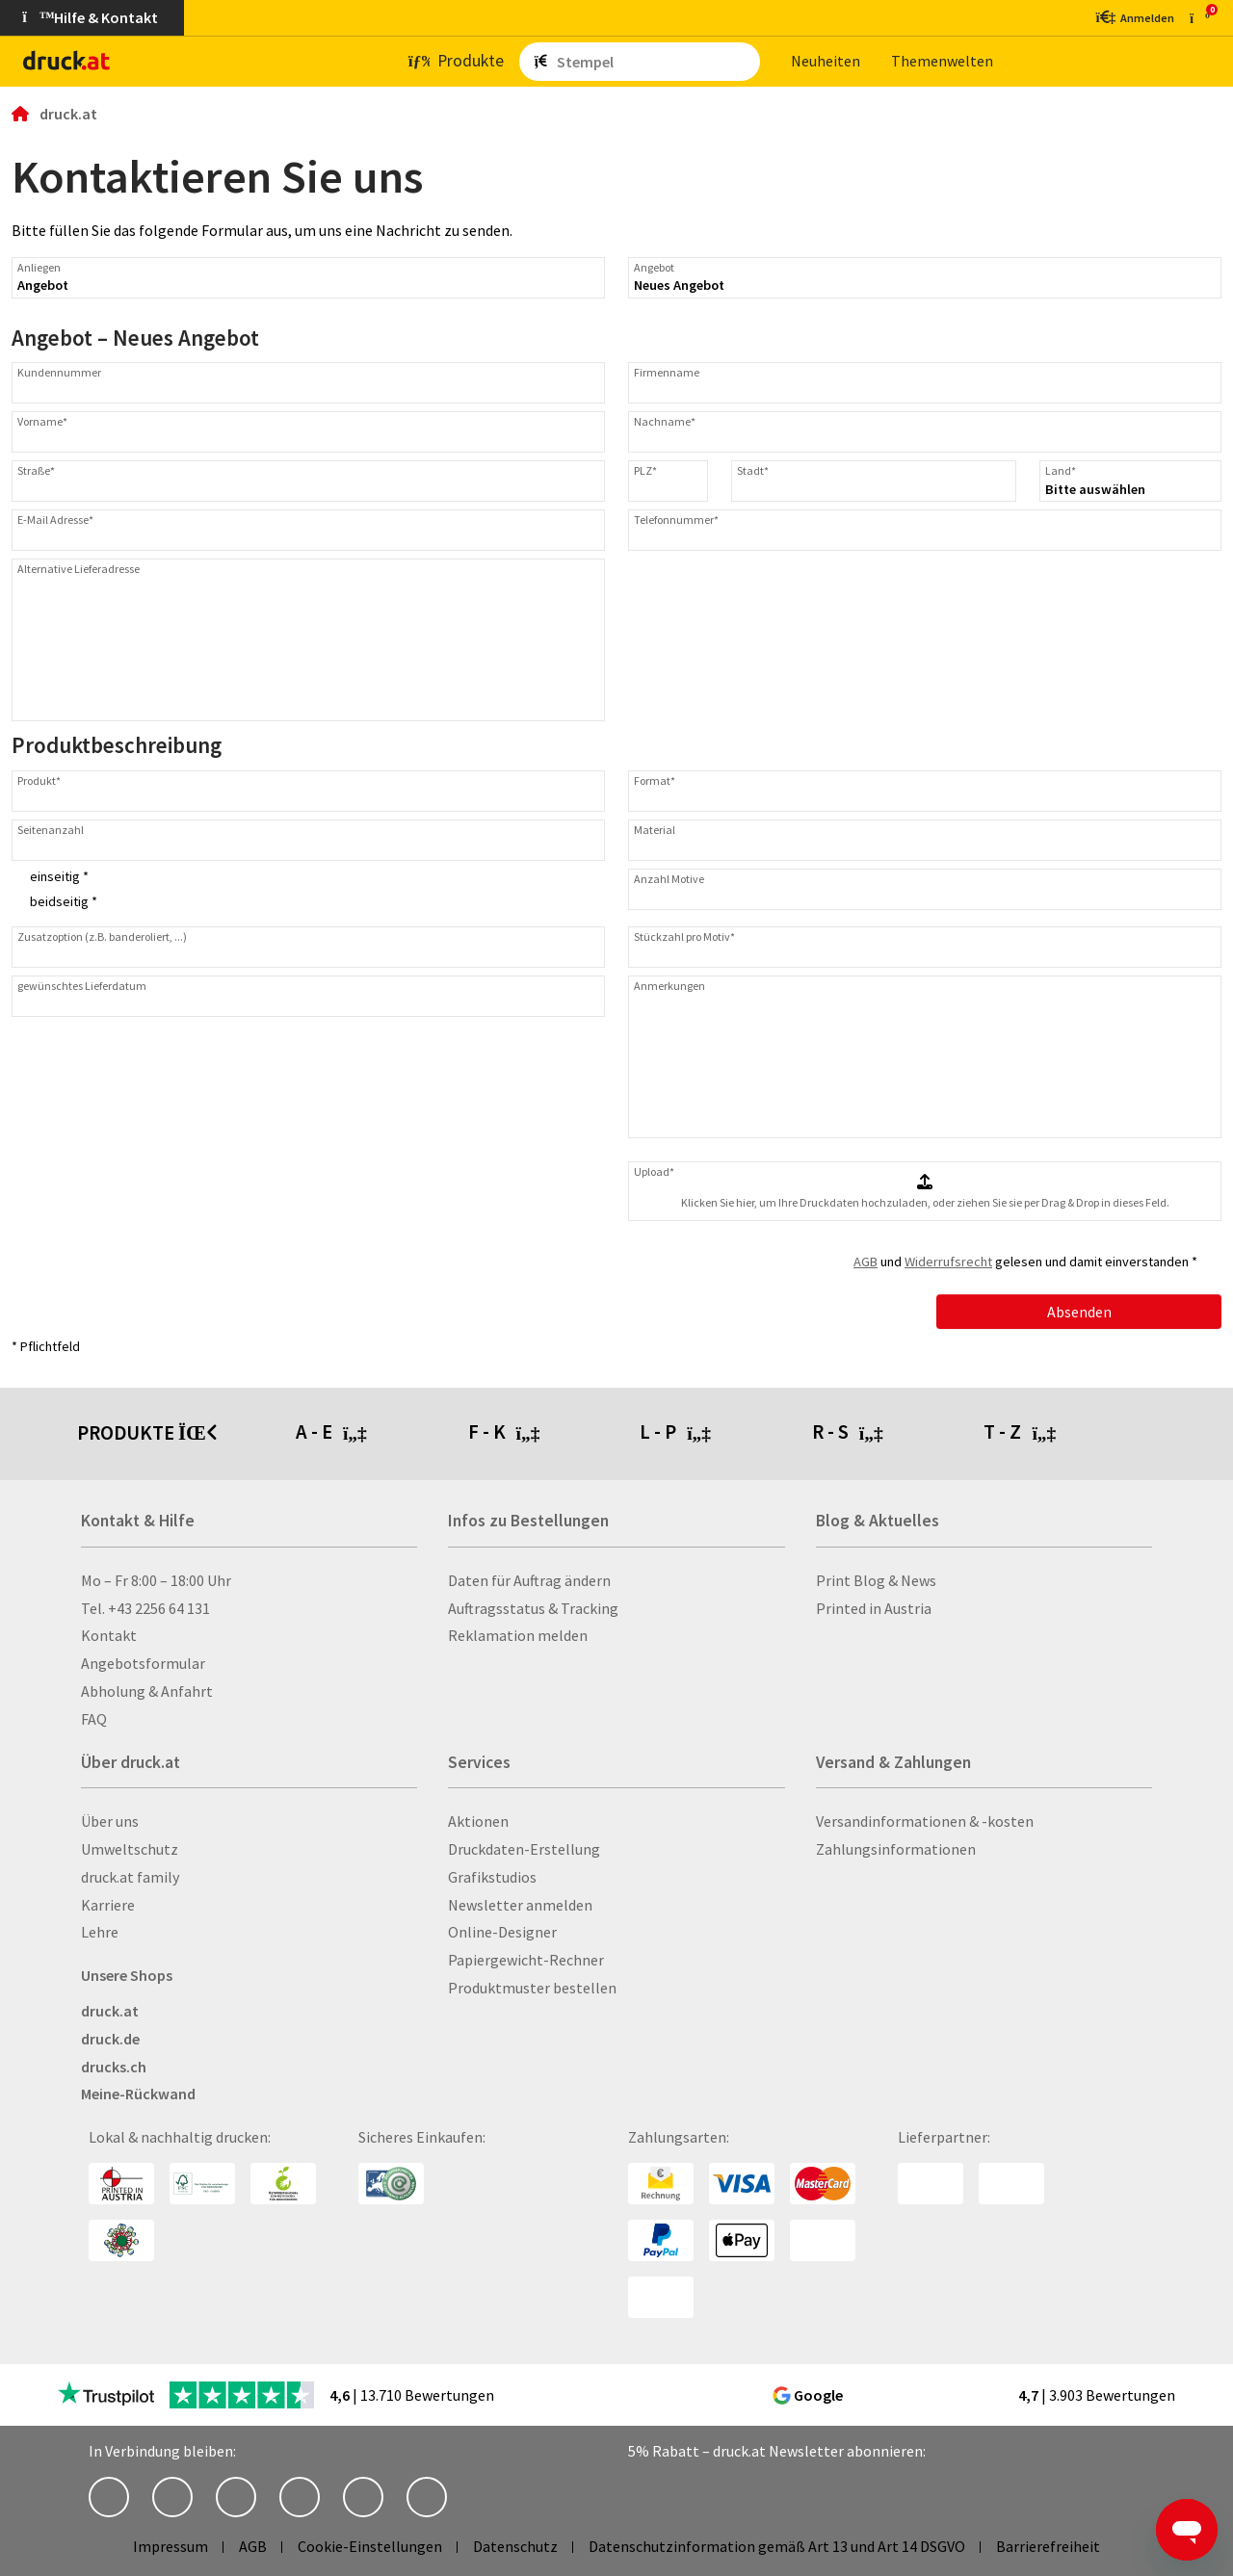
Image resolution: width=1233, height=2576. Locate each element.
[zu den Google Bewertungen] (930, 2393)
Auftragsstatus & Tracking (533, 1608)
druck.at (110, 2010)
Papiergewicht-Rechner (526, 1959)
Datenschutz (515, 2546)
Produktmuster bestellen (532, 1987)
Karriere (108, 1904)
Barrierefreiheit (1048, 2546)
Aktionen (478, 1821)
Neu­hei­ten (825, 60)
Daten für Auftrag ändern (529, 1580)
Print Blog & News (876, 1580)
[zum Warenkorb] (1200, 18)
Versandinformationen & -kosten (925, 1821)
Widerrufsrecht (948, 1261)
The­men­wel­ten (942, 60)
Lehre (99, 1931)
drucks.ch (113, 2066)
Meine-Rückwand (138, 2093)
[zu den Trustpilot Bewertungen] (106, 2395)
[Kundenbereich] (1132, 17)
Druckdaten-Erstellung (524, 1849)
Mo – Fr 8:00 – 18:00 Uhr (156, 1580)
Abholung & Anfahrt (147, 1691)
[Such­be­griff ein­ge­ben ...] (654, 61)
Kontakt (109, 1635)
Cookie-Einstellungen (370, 2546)
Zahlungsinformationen (896, 1849)
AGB (865, 1261)
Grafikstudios (492, 1876)
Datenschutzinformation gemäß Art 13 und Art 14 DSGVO (777, 2546)
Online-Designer (502, 1931)
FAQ (94, 1719)
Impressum (170, 2546)
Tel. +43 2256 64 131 (145, 1608)
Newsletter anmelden (520, 1904)
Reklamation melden (518, 1635)
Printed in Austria (873, 1608)
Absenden (1079, 1311)
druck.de (110, 2038)
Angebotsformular (143, 1663)
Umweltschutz (129, 1849)
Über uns (110, 1821)
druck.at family (130, 1876)
